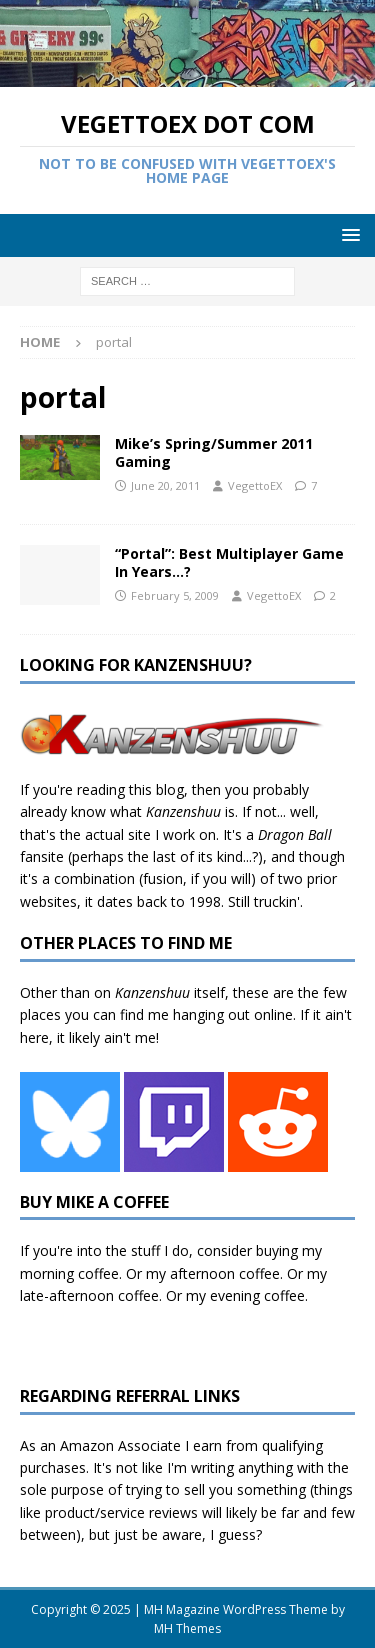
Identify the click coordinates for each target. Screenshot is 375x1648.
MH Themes (187, 1628)
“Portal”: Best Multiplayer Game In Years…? (229, 562)
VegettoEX (255, 485)
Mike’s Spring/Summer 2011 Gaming (214, 452)
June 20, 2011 (165, 485)
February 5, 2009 (175, 595)
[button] (347, 234)
